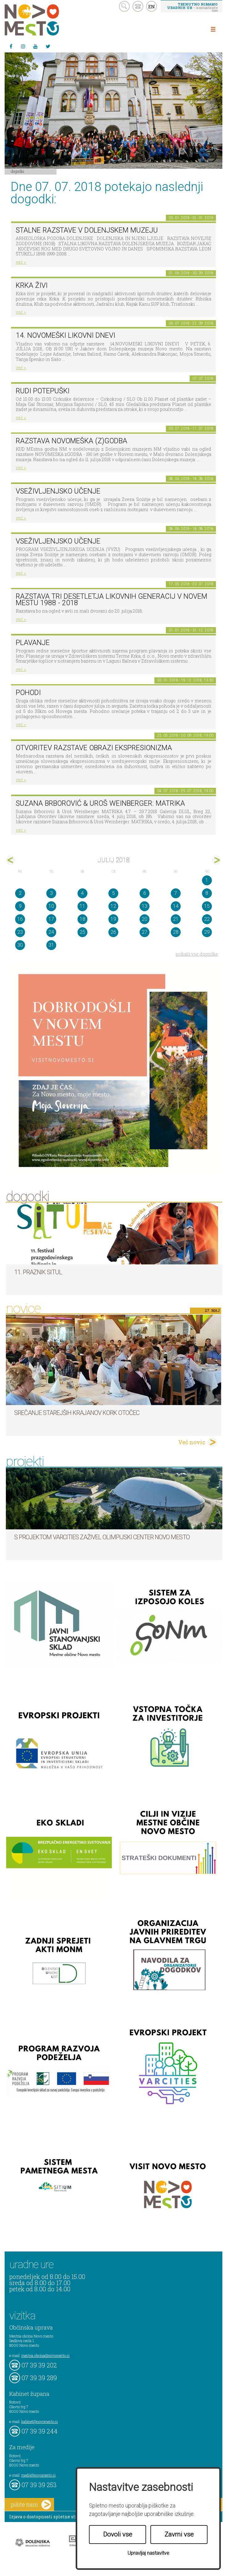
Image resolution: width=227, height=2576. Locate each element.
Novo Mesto (46, 19)
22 (207, 919)
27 (144, 932)
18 (82, 919)
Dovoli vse (117, 2534)
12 (113, 906)
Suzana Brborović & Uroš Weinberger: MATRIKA (100, 803)
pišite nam (31, 2504)
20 (144, 919)
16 (20, 919)
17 (51, 919)
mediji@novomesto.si (38, 2475)
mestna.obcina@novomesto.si (45, 2355)
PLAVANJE (33, 643)
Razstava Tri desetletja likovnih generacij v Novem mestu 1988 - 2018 (111, 599)
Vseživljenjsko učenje (58, 491)
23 (20, 932)
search (124, 6)
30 (20, 945)
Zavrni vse (179, 2534)
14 (176, 906)
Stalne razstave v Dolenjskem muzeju (87, 230)
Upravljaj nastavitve (148, 2553)
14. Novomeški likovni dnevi (65, 335)
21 (176, 919)
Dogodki (17, 171)
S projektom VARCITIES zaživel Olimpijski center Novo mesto (102, 1537)
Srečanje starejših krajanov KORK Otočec (76, 1412)
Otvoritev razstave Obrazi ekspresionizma (94, 748)
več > (21, 262)
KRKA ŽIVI (32, 285)
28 (176, 932)
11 (82, 906)
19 (113, 919)
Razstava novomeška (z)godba (71, 441)
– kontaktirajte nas (192, 7)
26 (113, 932)
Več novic (191, 1442)
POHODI (28, 692)
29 (207, 932)
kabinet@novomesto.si (39, 2421)
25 (82, 932)
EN (151, 6)
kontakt (137, 6)
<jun (10, 860)
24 (51, 932)
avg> (216, 860)
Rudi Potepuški (42, 391)
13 (144, 906)
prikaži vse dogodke (197, 954)
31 (51, 945)
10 (51, 906)
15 (207, 906)
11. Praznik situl (38, 1272)
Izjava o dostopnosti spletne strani (47, 2517)
